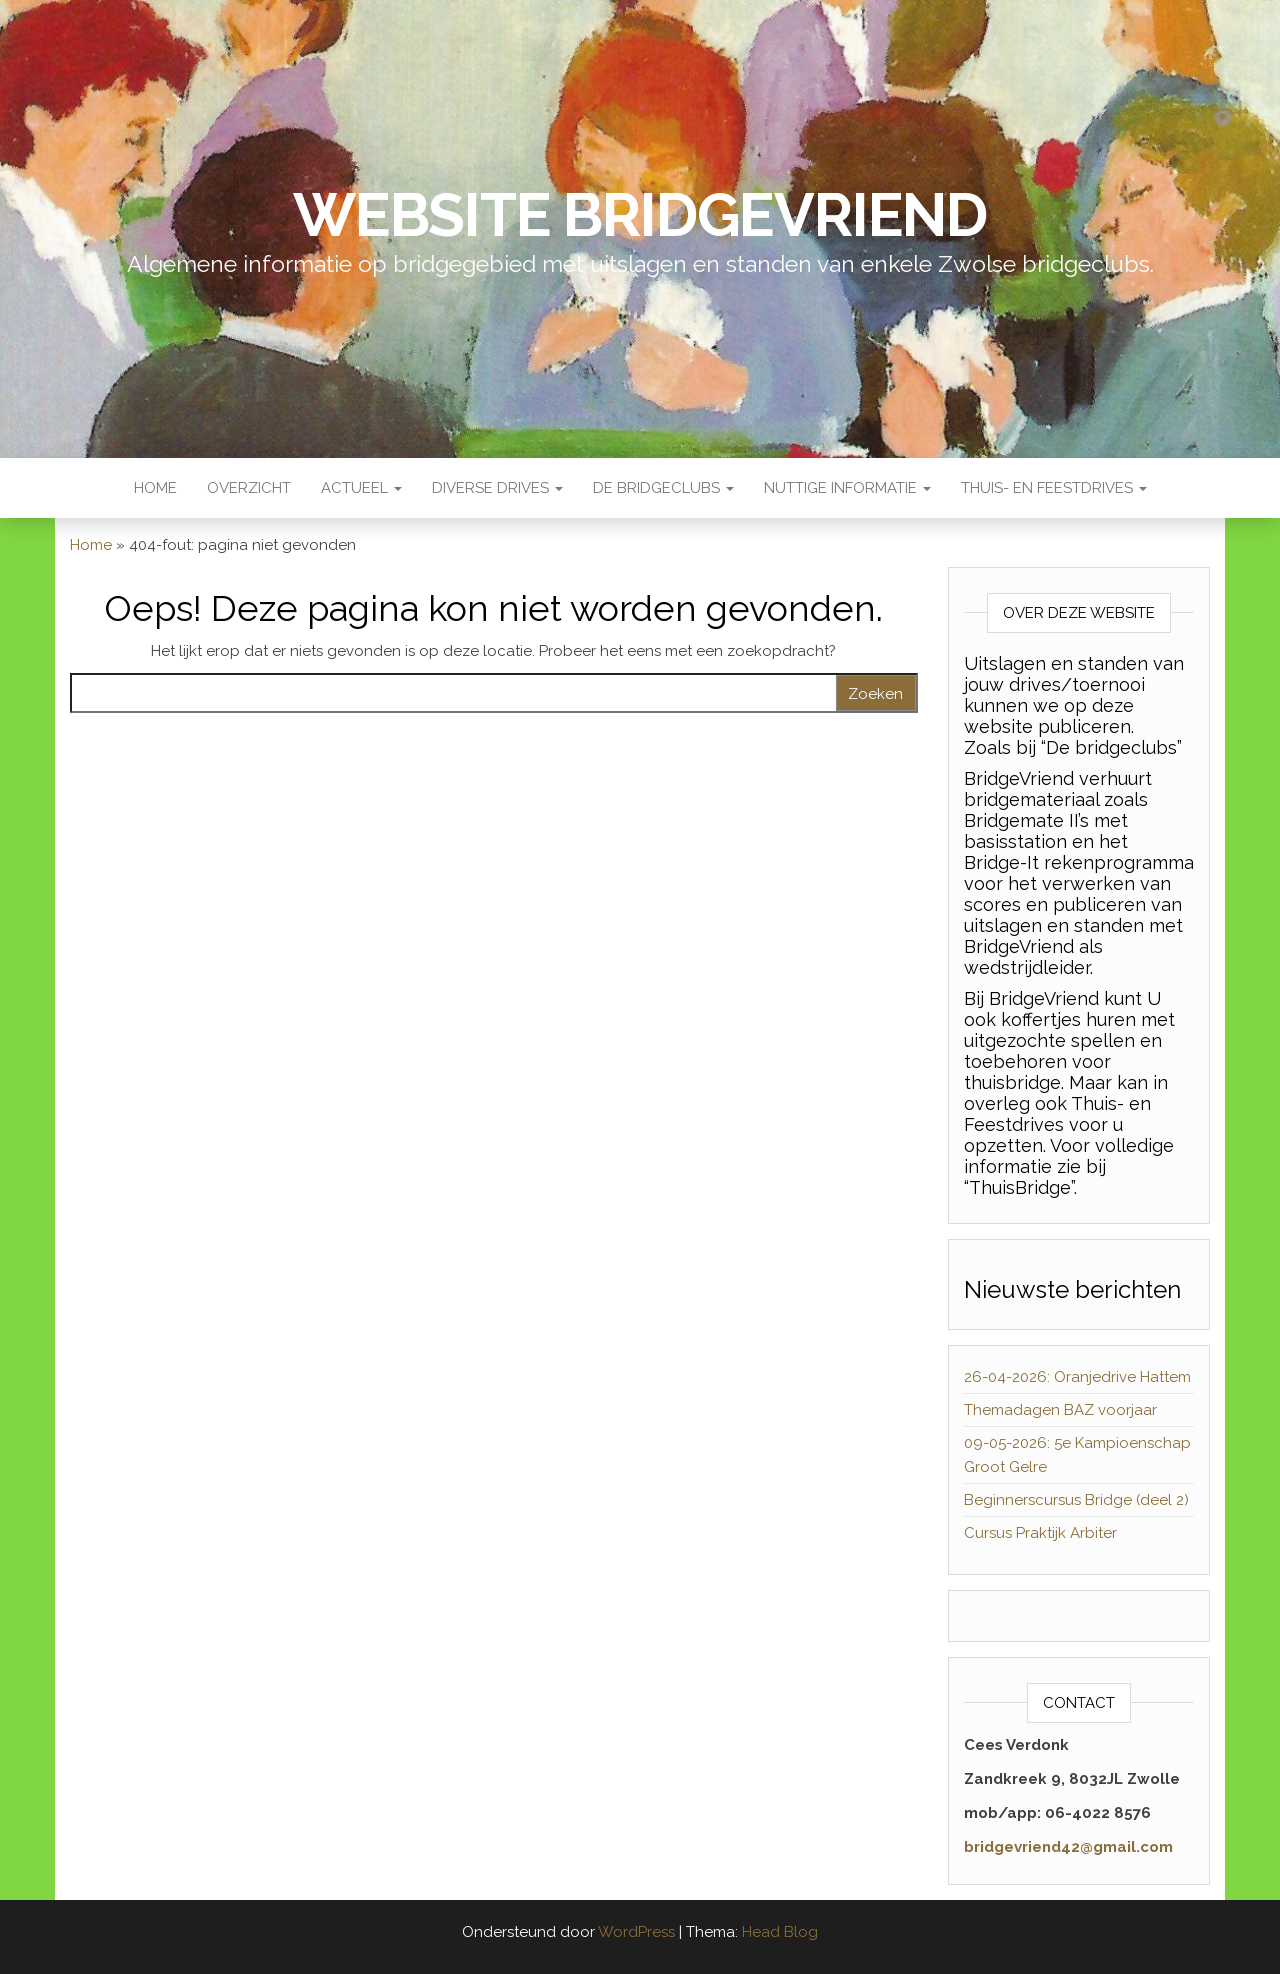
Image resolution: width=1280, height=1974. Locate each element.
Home (155, 488)
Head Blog (780, 1932)
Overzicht (249, 488)
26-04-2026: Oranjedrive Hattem (1077, 1377)
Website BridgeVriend (640, 215)
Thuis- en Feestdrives (1054, 488)
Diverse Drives (497, 488)
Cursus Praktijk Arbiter (1040, 1533)
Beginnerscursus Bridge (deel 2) (1076, 1500)
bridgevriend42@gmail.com (1068, 1847)
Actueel (361, 488)
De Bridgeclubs (663, 488)
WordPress (636, 1932)
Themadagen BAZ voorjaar (1060, 1410)
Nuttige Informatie (847, 488)
